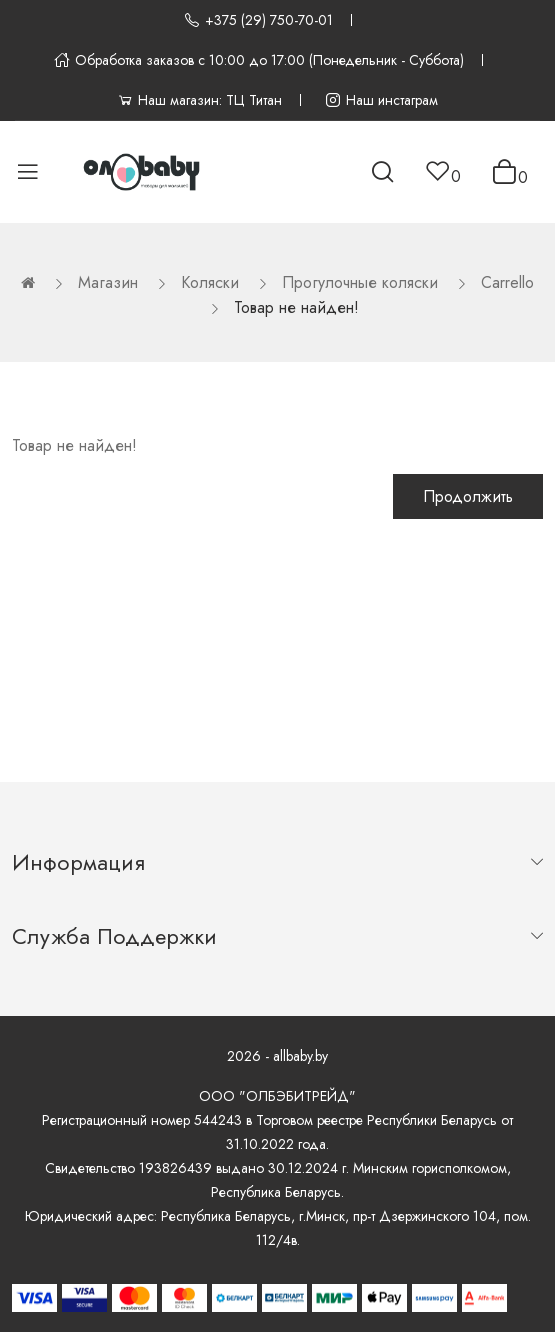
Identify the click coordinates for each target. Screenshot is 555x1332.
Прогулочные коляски (360, 282)
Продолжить (468, 496)
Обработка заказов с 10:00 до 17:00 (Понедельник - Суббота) (259, 60)
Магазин (108, 282)
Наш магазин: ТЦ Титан (199, 100)
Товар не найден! (296, 307)
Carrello (507, 282)
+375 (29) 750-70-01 (258, 20)
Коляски (210, 282)
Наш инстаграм (381, 100)
